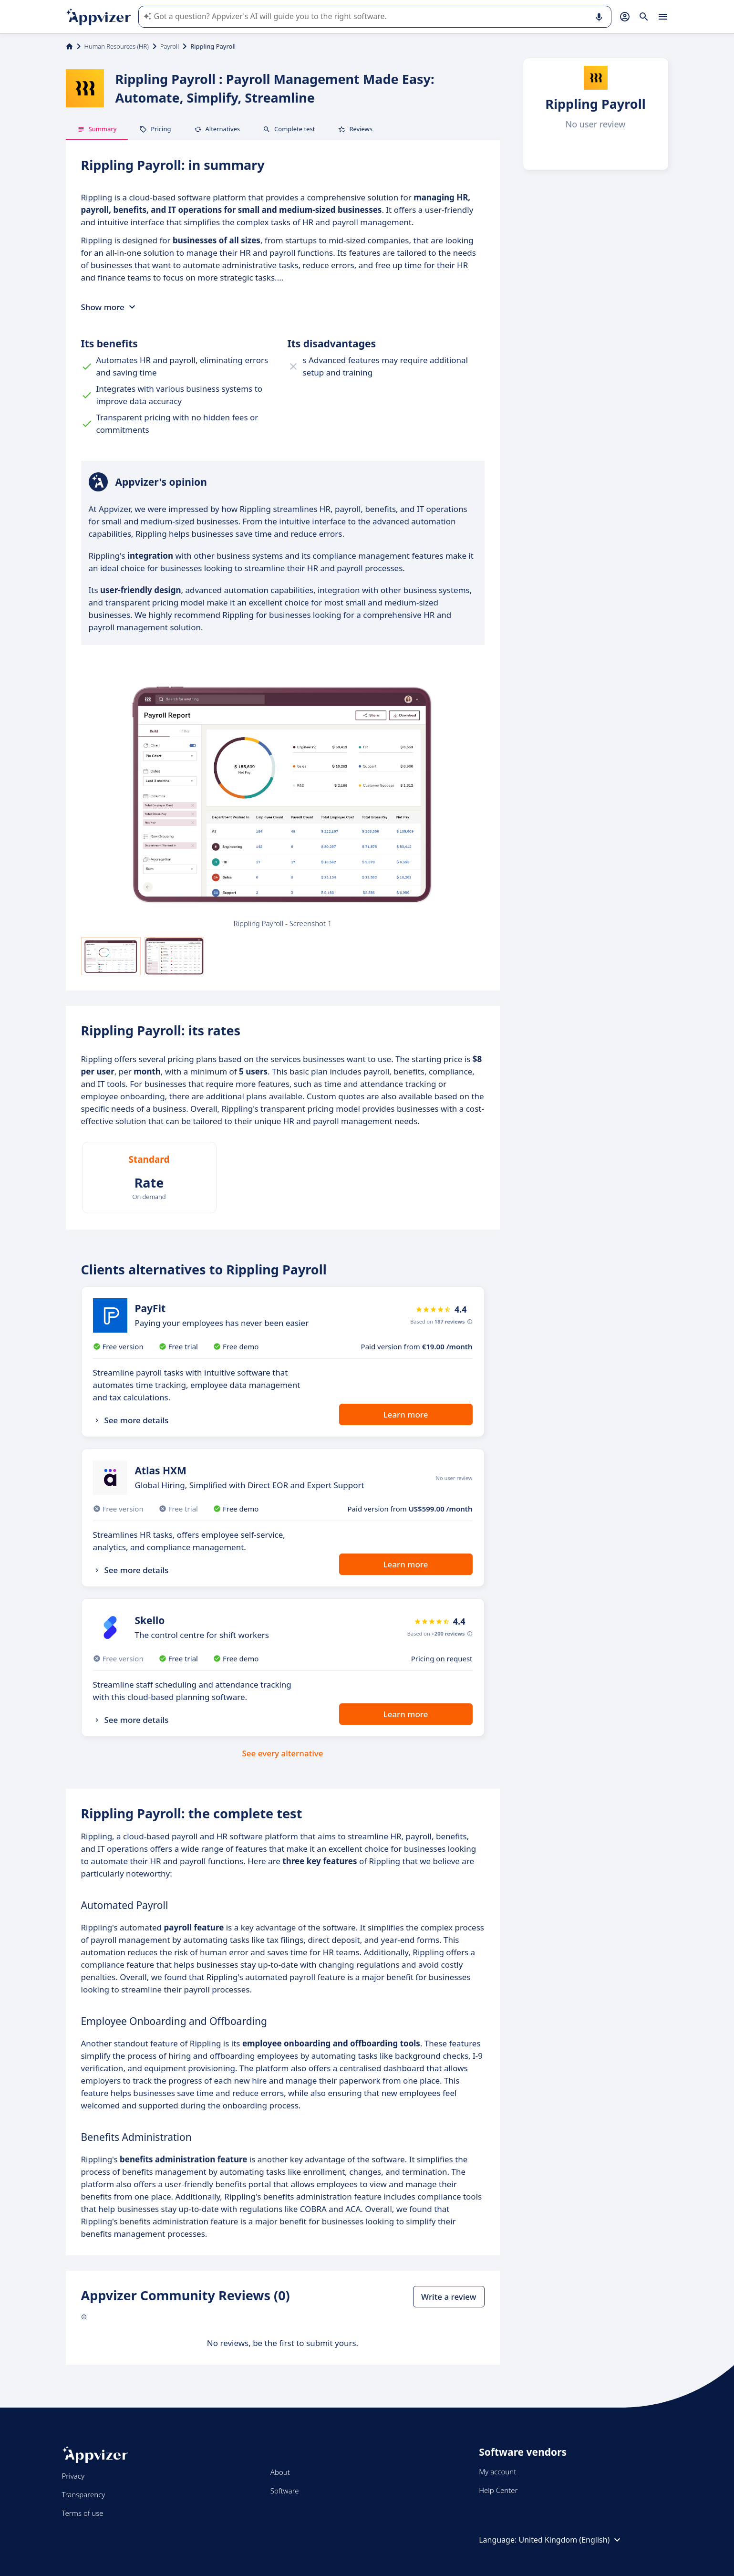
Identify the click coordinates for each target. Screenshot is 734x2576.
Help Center (498, 2490)
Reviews (355, 129)
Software (284, 2490)
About (280, 2472)
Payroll (169, 46)
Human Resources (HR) (116, 46)
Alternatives (217, 129)
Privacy (73, 2476)
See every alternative (282, 1753)
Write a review (448, 2296)
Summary (97, 129)
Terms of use (82, 2513)
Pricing (155, 129)
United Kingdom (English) (570, 2539)
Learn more (405, 1414)
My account (497, 2471)
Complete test (289, 129)
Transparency (83, 2494)
